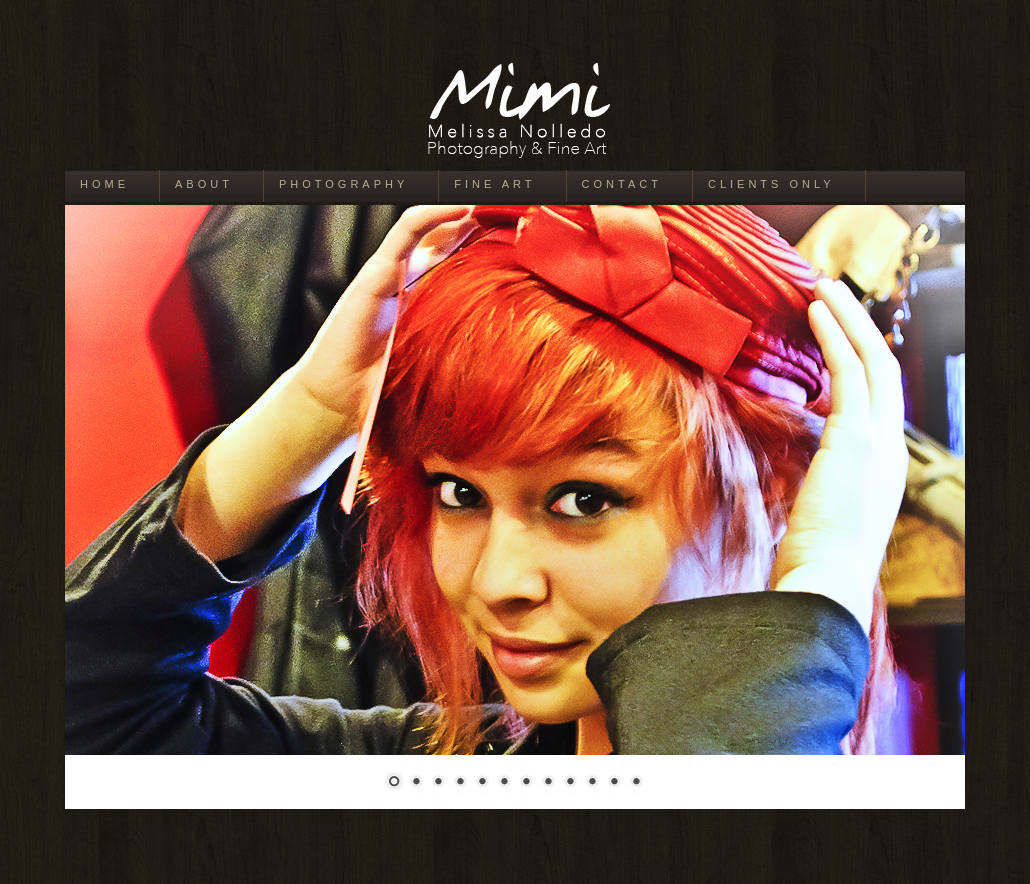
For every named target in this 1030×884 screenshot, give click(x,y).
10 (592, 783)
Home (104, 184)
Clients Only (771, 184)
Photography (343, 184)
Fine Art (494, 184)
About (204, 184)
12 (636, 783)
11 (614, 783)
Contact (622, 184)
